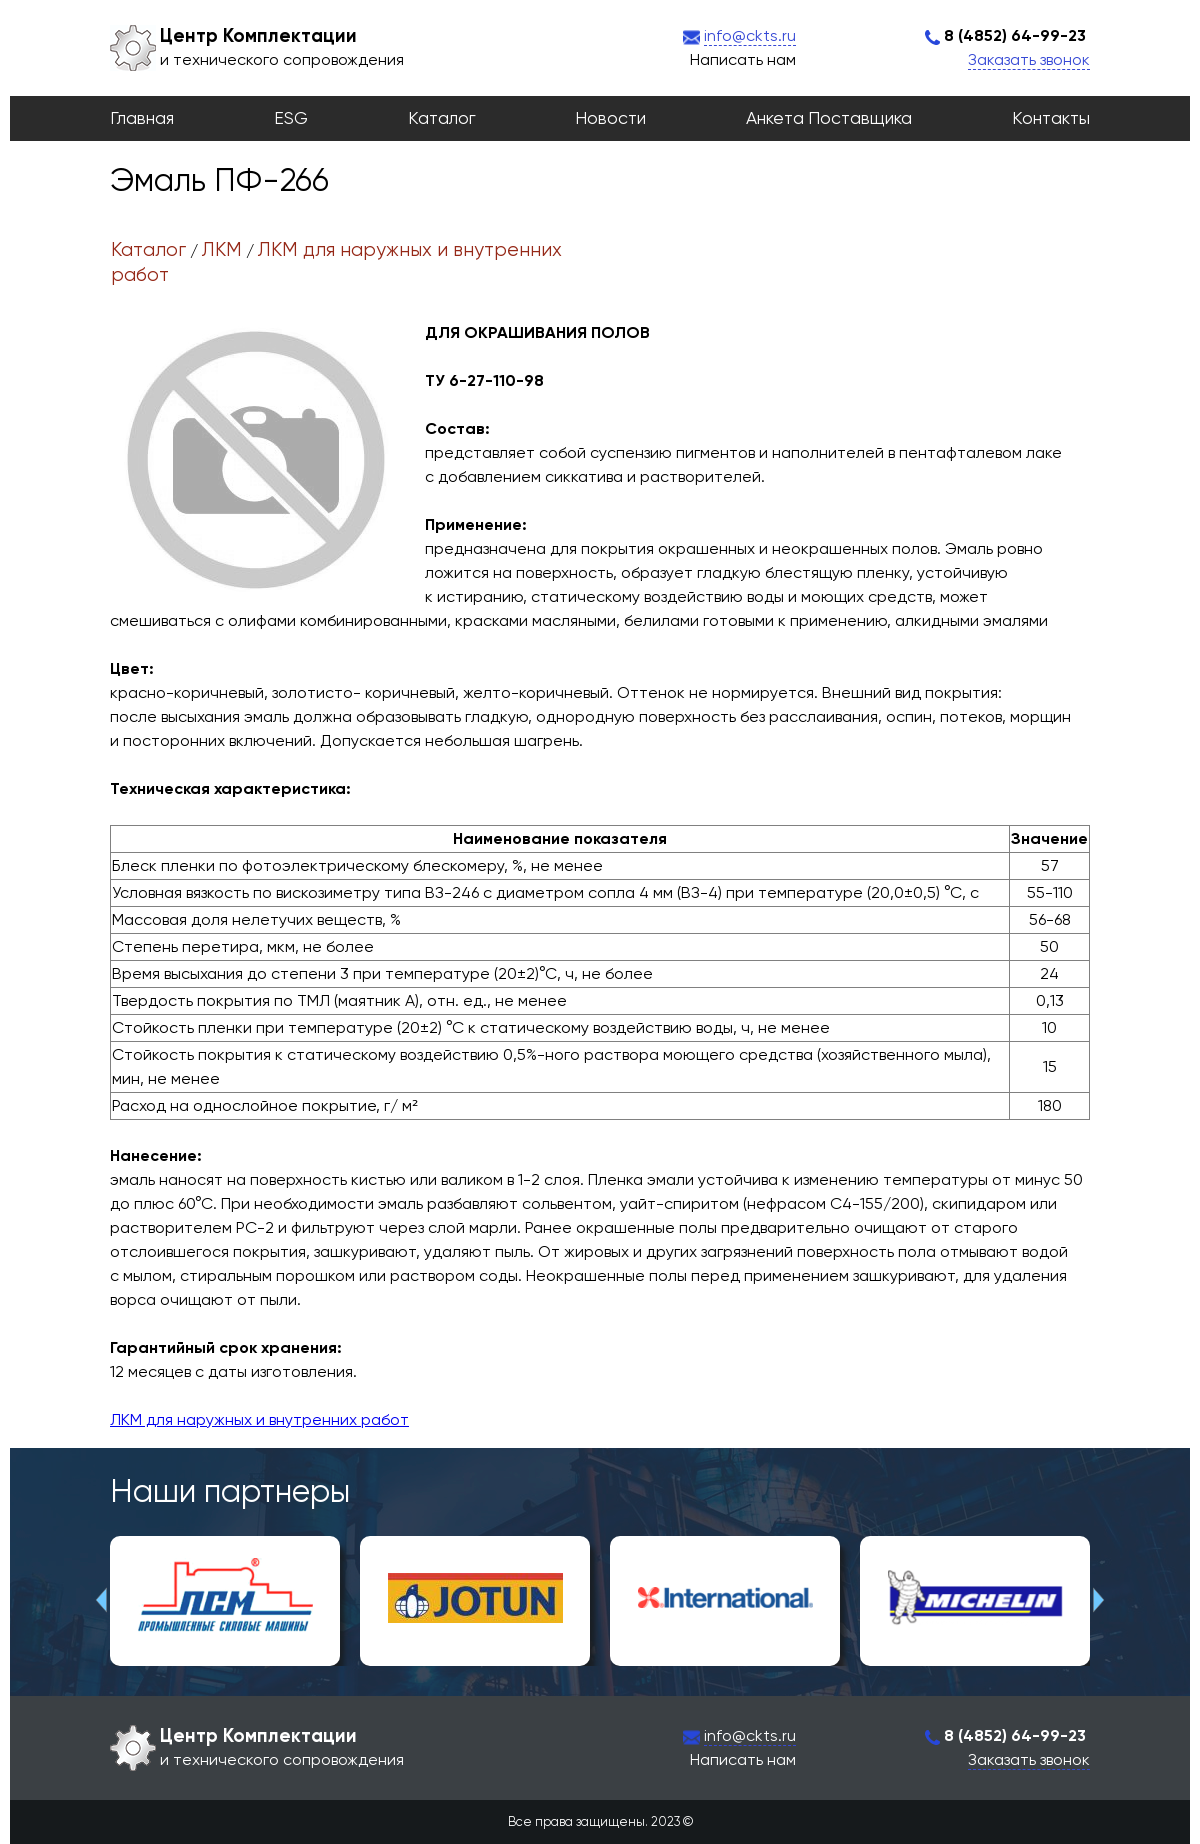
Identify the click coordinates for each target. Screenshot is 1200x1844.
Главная (142, 118)
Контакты (1051, 118)
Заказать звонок (1029, 59)
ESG (291, 118)
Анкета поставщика (829, 118)
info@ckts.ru (750, 35)
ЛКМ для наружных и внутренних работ (259, 1419)
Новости (610, 118)
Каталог (442, 118)
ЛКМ (222, 249)
